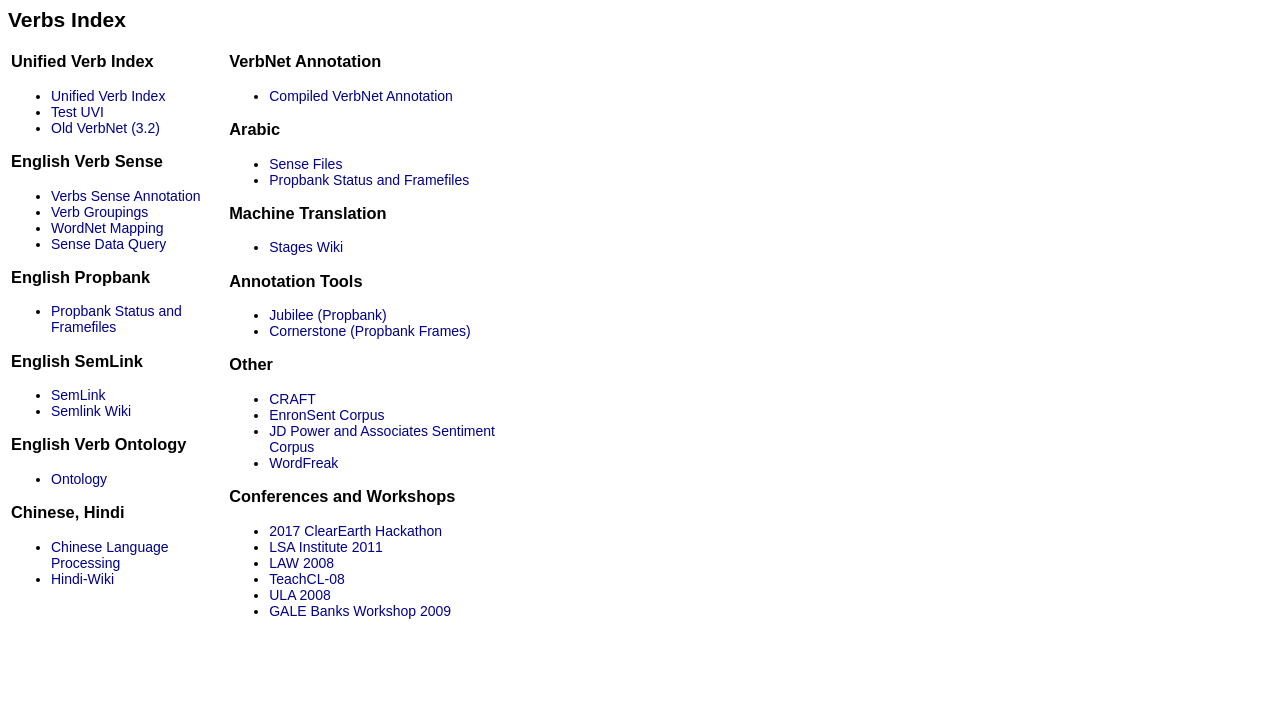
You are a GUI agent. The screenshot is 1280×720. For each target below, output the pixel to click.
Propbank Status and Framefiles (369, 180)
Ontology (79, 479)
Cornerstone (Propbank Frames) (370, 331)
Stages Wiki (306, 247)
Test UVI (77, 112)
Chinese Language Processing (110, 555)
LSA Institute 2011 (326, 547)
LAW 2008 (301, 563)
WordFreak (303, 463)
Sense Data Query (108, 244)
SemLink (78, 395)
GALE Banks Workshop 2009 (360, 611)
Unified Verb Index (108, 96)
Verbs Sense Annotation (125, 196)
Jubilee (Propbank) (328, 315)
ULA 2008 (300, 595)
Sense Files (305, 164)
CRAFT (292, 399)
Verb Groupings (99, 212)
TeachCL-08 (307, 579)
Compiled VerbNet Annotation (361, 96)
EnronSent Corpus (326, 415)
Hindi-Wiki (82, 579)
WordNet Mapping (107, 228)
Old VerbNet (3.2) (105, 128)
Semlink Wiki (91, 411)
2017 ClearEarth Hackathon (355, 531)
